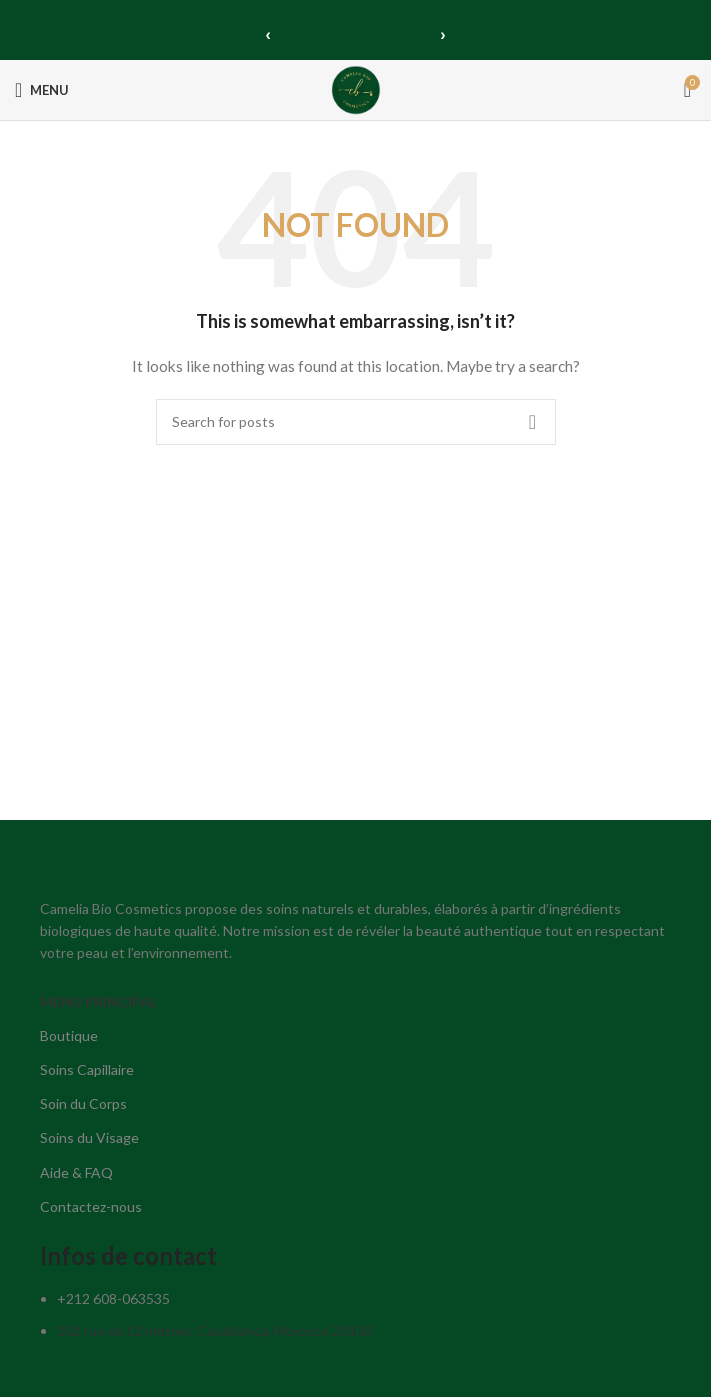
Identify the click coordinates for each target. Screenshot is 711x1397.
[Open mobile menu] (42, 90)
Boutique (69, 1035)
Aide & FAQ (76, 1172)
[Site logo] (356, 88)
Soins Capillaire (87, 1069)
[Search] (356, 422)
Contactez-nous (91, 1206)
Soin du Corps (83, 1103)
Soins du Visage (89, 1137)
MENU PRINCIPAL (98, 1001)
